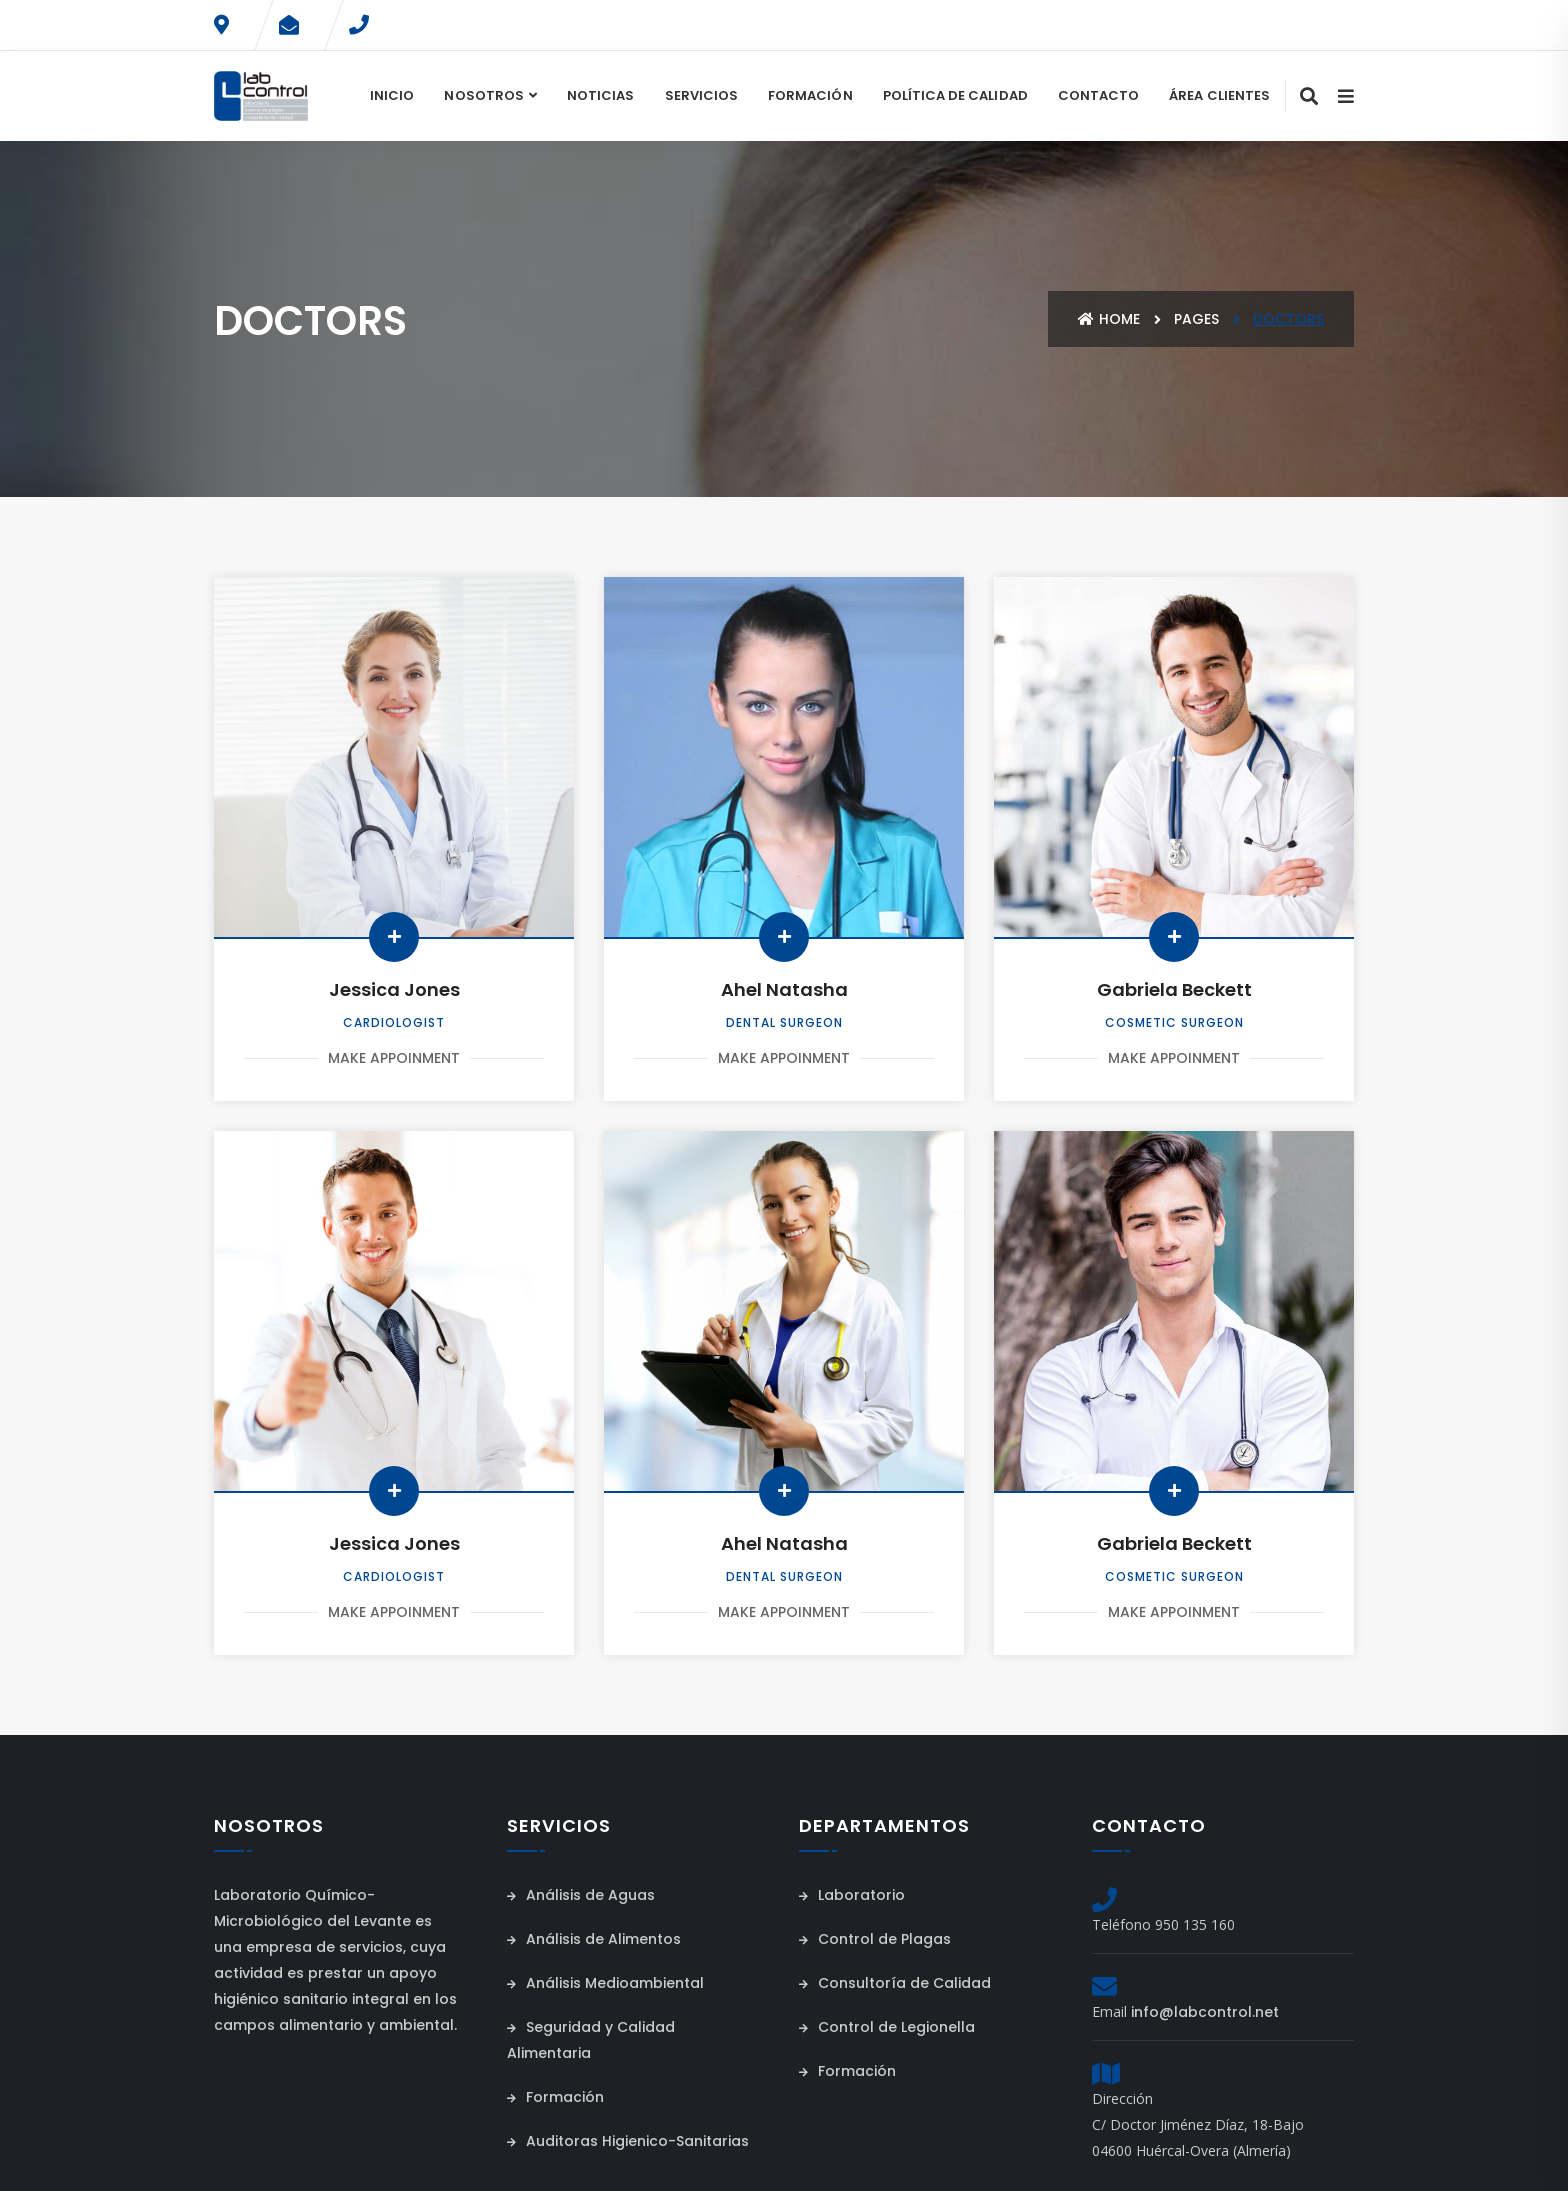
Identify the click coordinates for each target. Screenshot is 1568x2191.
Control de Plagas (875, 1939)
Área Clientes (1219, 95)
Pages (1196, 319)
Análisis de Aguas (581, 1895)
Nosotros (483, 95)
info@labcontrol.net (1205, 2012)
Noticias (600, 95)
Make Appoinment (394, 1058)
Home (1109, 319)
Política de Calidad (955, 95)
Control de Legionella (887, 2027)
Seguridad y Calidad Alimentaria (591, 2040)
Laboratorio (852, 1895)
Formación (810, 95)
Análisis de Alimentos (594, 1939)
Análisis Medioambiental (605, 1983)
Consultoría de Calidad (895, 1983)
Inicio (392, 95)
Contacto (1098, 95)
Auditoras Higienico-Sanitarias (628, 2141)
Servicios (702, 95)
